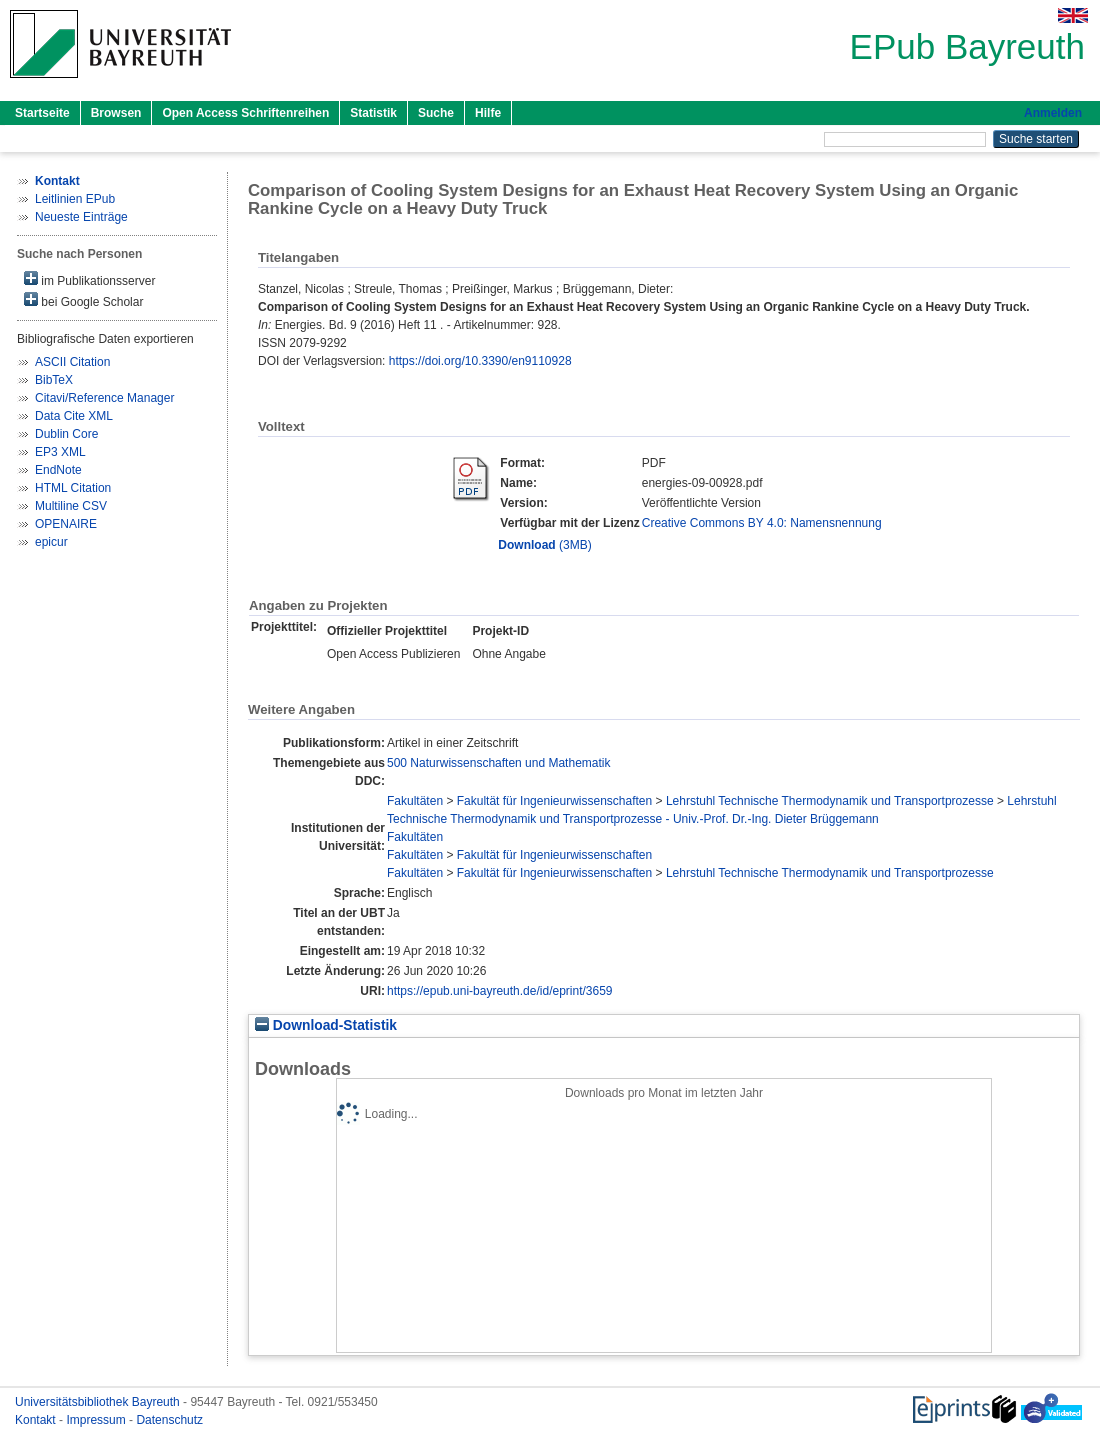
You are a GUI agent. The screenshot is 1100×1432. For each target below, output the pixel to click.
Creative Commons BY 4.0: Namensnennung (762, 523)
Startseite (42, 113)
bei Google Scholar (83, 300)
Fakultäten (415, 801)
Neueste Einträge (81, 217)
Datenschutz (169, 1420)
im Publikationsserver (89, 279)
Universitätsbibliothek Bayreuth (99, 1402)
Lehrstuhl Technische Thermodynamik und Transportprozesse (830, 801)
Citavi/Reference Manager (104, 398)
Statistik (373, 113)
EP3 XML (60, 452)
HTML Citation (73, 488)
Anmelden (1053, 113)
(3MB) (544, 545)
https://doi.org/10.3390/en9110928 (480, 361)
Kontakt (37, 1420)
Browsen (116, 113)
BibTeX (54, 380)
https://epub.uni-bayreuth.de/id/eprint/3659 (500, 991)
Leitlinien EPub (75, 199)
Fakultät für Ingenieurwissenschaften (554, 801)
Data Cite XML (74, 416)
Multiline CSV (71, 506)
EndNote (58, 470)
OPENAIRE (66, 524)
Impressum (97, 1420)
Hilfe (488, 113)
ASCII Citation (72, 362)
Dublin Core (66, 434)
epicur (51, 542)
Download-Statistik (326, 1025)
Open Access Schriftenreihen (245, 113)
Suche (436, 113)
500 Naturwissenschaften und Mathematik (498, 763)
